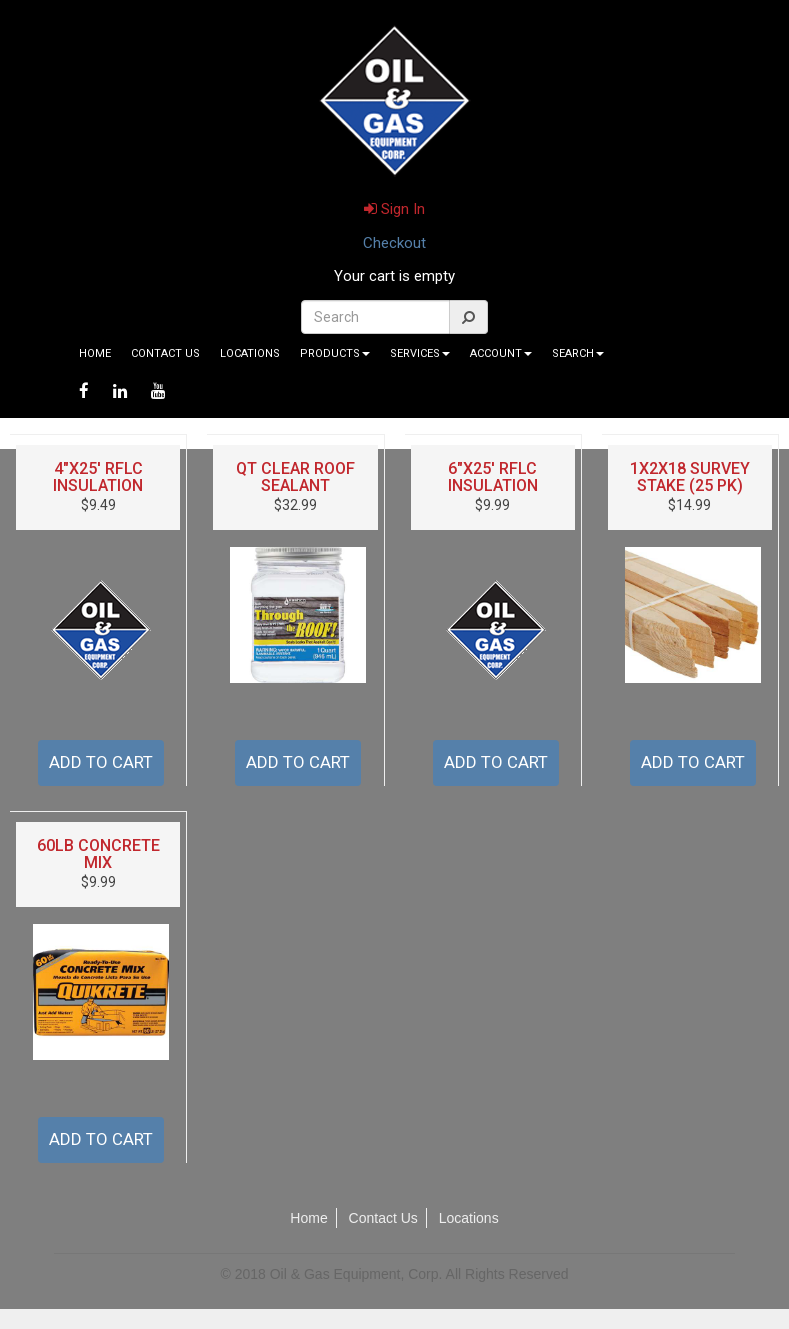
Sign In (394, 209)
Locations (250, 353)
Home (95, 353)
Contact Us (165, 353)
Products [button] (335, 353)
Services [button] (420, 353)
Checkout (394, 243)
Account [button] (501, 353)
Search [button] (578, 353)
